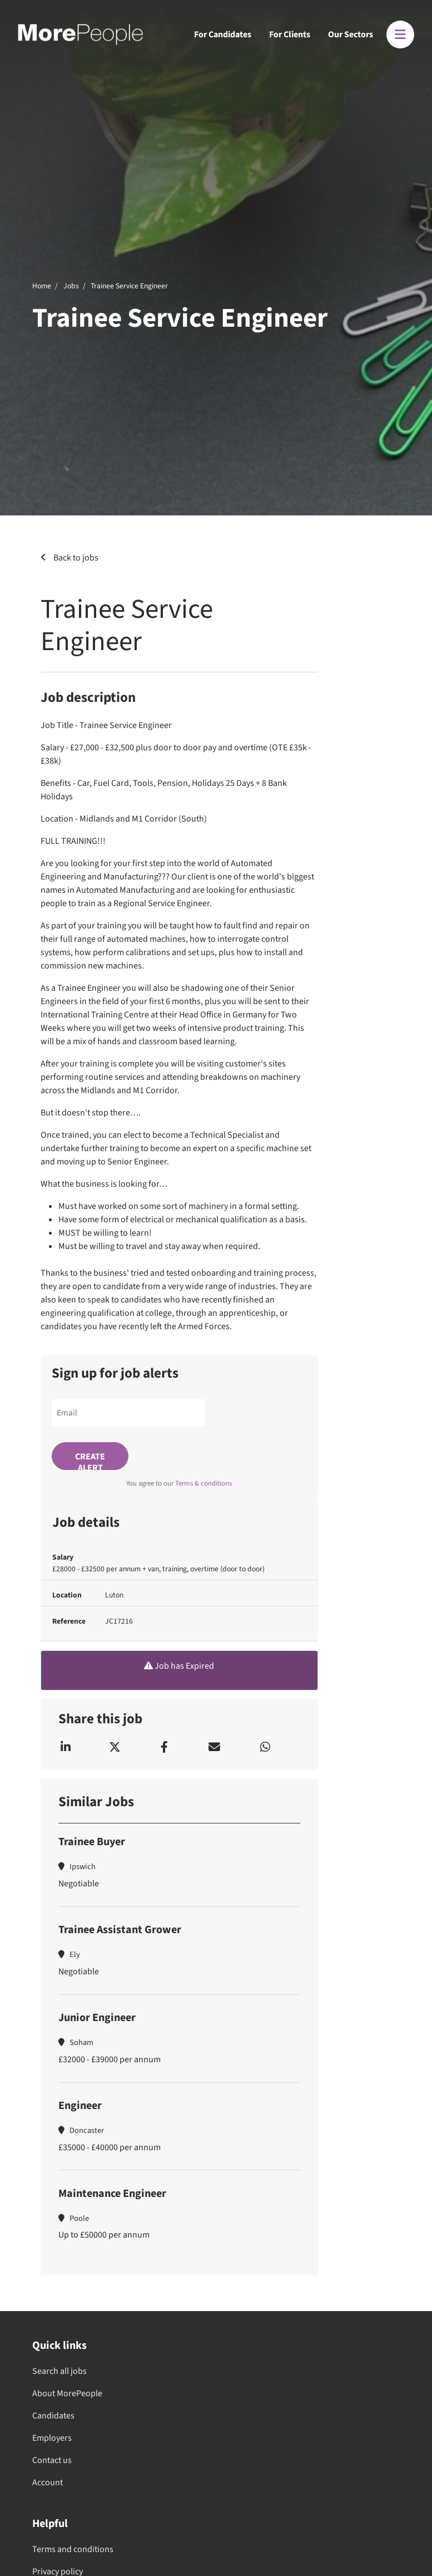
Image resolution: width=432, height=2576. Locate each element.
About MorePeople (67, 2393)
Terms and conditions (72, 2549)
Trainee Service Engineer (129, 286)
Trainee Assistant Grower (119, 1930)
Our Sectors (350, 34)
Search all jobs (59, 2371)
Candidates (53, 2416)
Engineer (80, 2105)
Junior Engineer (97, 2018)
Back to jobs (75, 558)
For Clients (289, 34)
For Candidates (222, 34)
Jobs (71, 286)
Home (41, 286)
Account (47, 2482)
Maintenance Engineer (112, 2193)
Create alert (90, 1460)
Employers (52, 2438)
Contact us (52, 2460)
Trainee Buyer (91, 1842)
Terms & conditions (203, 1483)
